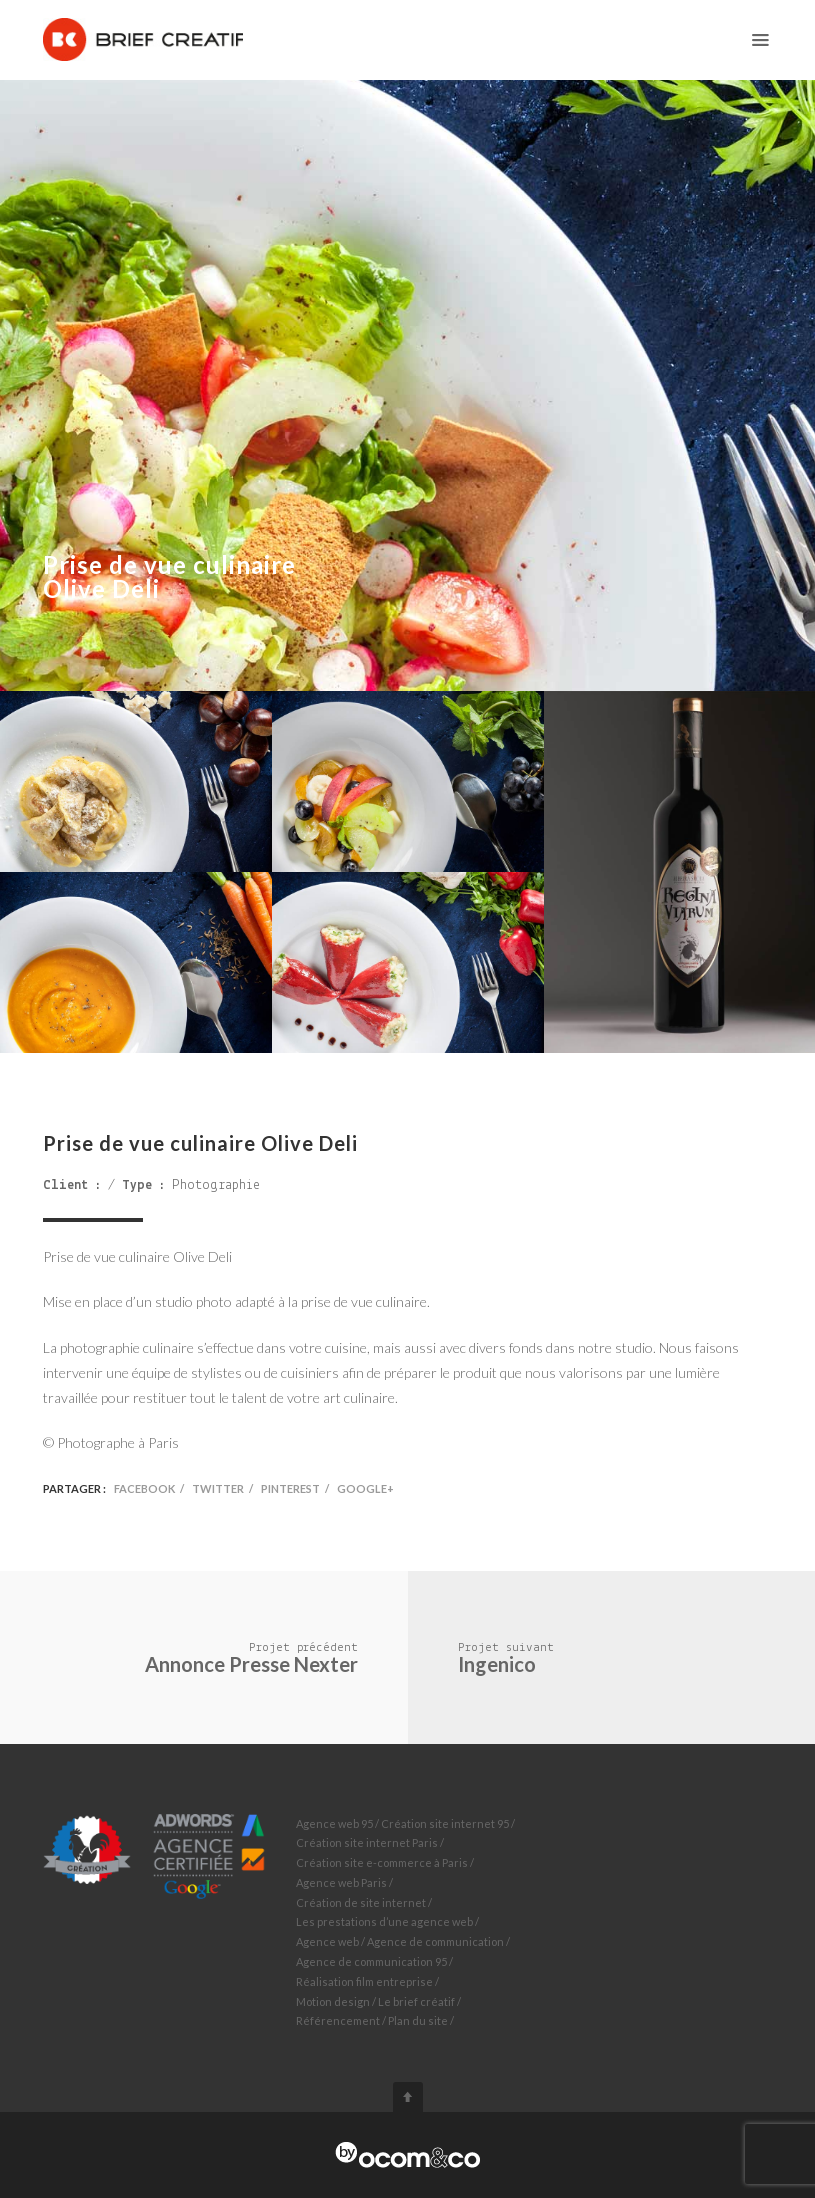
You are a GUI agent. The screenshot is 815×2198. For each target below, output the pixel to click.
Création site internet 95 (445, 1823)
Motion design (333, 2001)
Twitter (218, 1488)
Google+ (365, 1488)
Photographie (216, 1185)
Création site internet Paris (367, 1842)
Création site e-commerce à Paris (382, 1862)
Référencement (338, 2020)
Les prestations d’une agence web (384, 1921)
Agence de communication (435, 1941)
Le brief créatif (416, 2001)
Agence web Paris (341, 1882)
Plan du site (418, 2020)
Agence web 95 (334, 1823)
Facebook (144, 1488)
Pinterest (290, 1488)
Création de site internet (361, 1902)
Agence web (327, 1941)
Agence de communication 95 (371, 1961)
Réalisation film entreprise (364, 1981)
